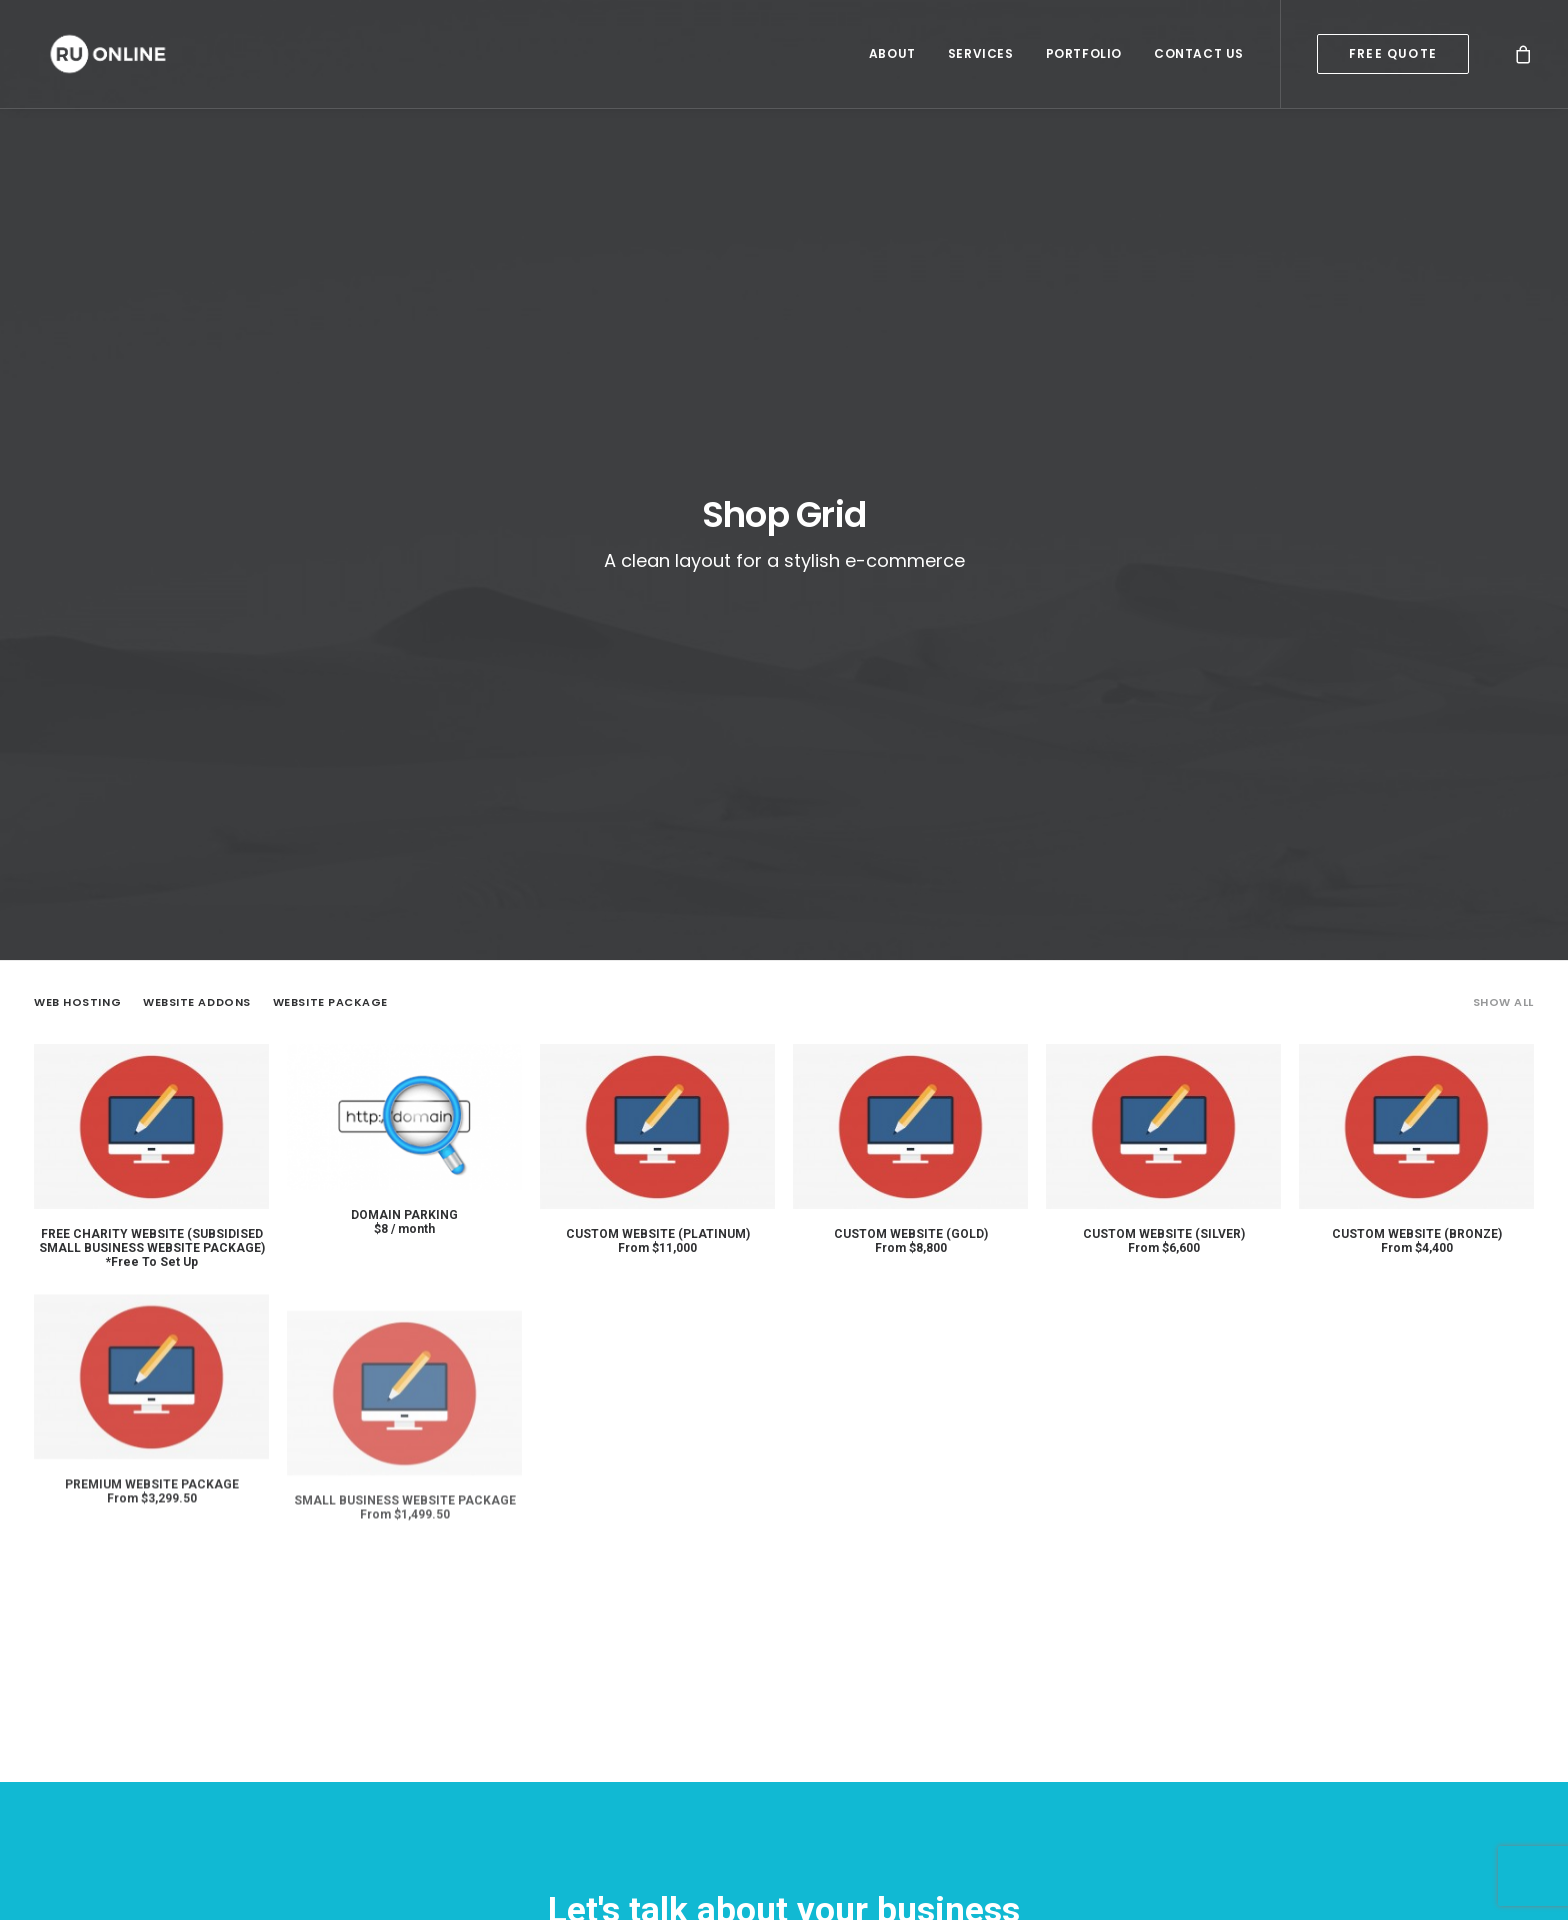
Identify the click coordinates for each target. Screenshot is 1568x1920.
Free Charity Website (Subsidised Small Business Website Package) (152, 834)
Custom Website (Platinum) (658, 827)
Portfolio (1084, 54)
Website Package (330, 596)
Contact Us (1199, 54)
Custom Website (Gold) (911, 827)
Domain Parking (404, 808)
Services (981, 54)
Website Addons (197, 596)
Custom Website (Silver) (1164, 844)
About (892, 54)
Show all (1503, 596)
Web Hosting (77, 596)
